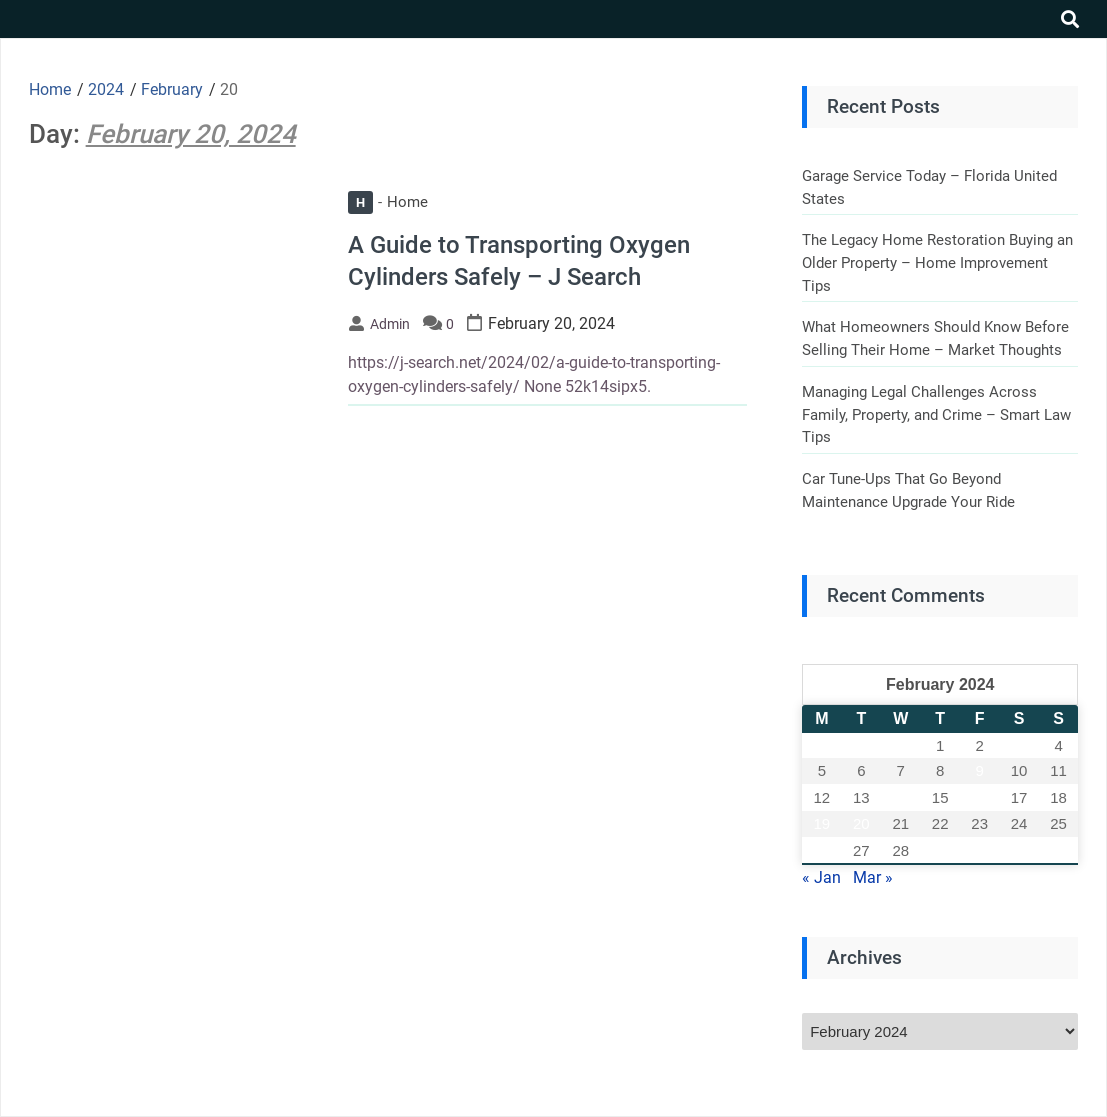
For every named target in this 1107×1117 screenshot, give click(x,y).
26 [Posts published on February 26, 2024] (822, 850)
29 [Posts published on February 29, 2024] (940, 850)
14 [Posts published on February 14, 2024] (900, 797)
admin (390, 324)
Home (388, 202)
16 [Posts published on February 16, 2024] (979, 797)
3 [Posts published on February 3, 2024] (1019, 745)
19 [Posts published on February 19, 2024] (822, 823)
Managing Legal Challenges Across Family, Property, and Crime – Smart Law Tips (936, 414)
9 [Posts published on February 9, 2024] (979, 770)
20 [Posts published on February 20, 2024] (861, 823)
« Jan (821, 877)
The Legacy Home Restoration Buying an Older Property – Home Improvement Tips (937, 262)
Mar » (873, 877)
